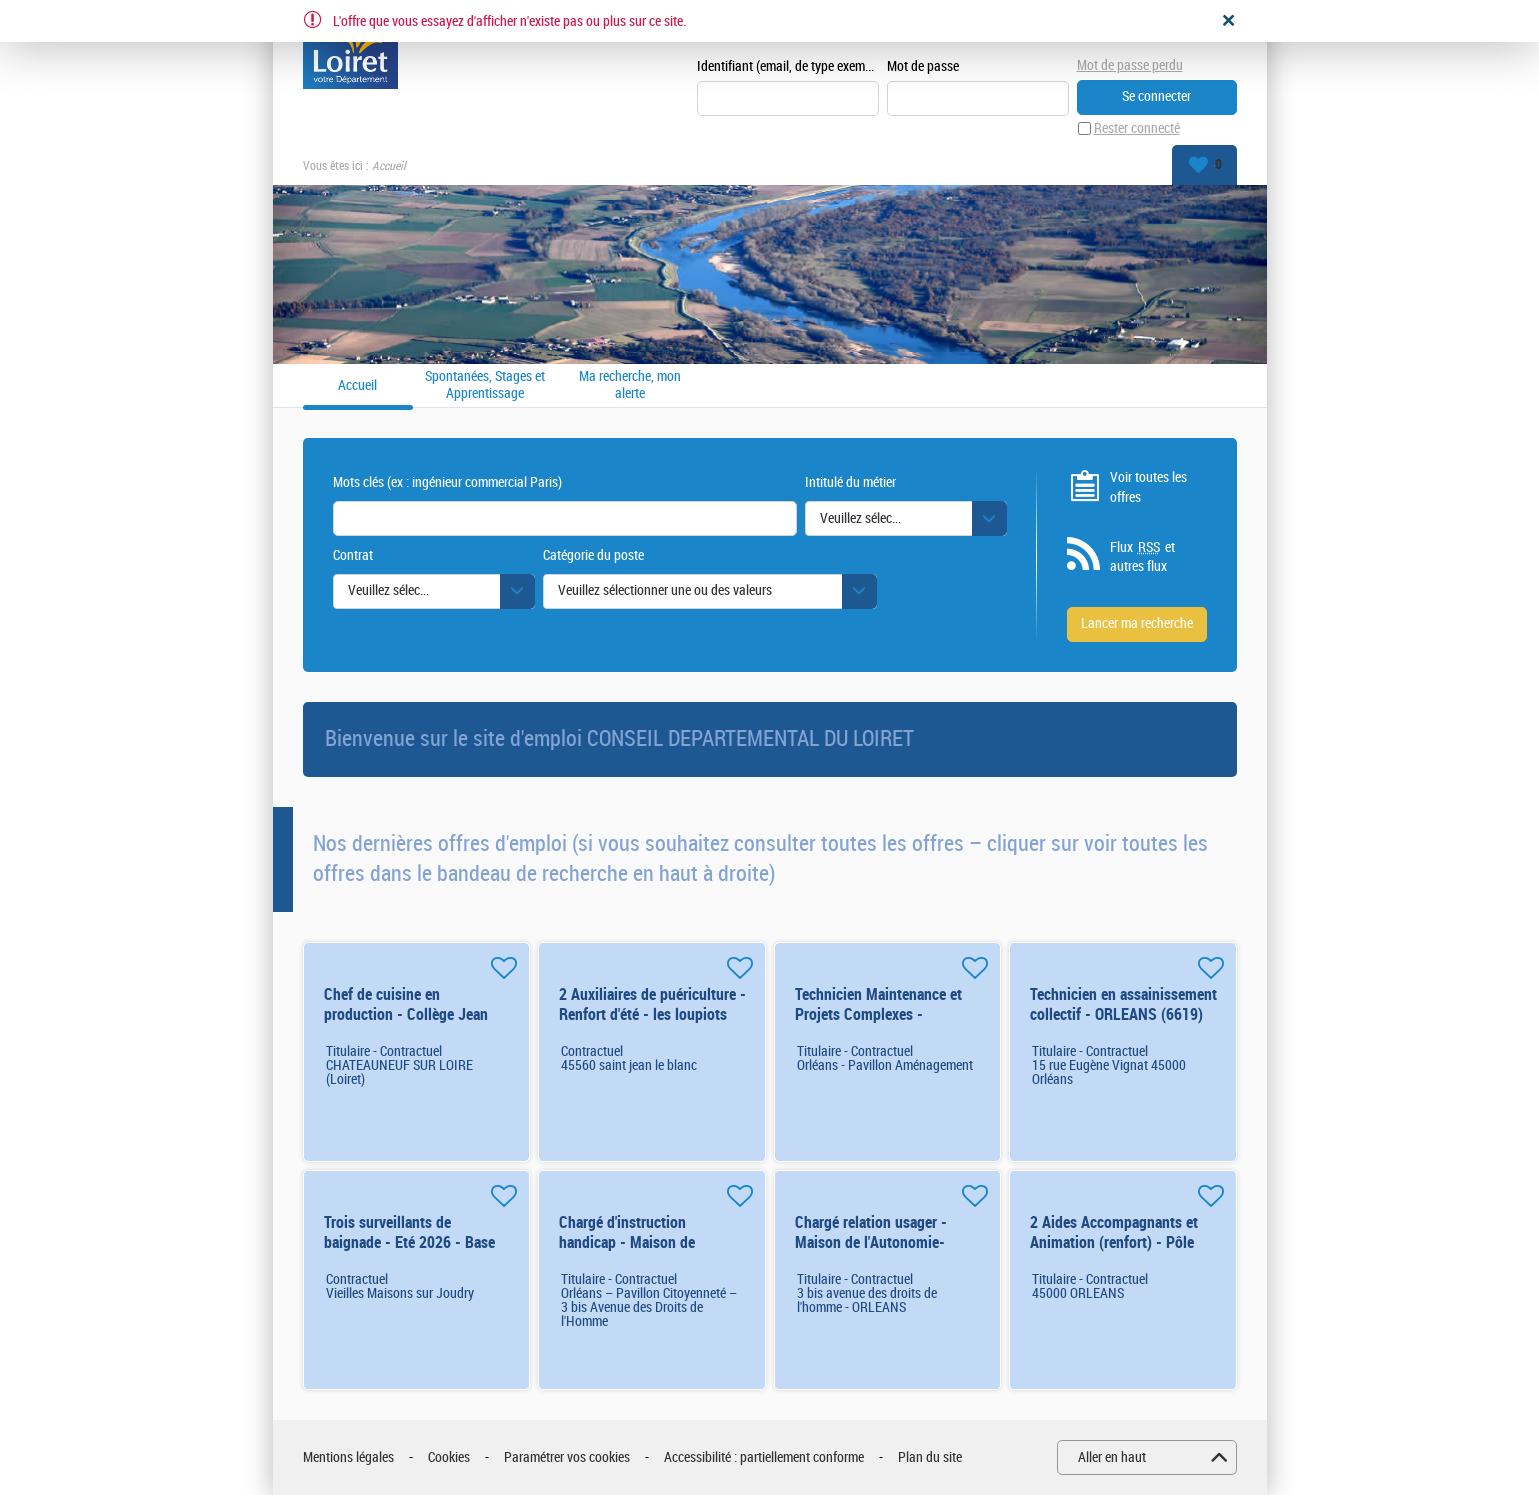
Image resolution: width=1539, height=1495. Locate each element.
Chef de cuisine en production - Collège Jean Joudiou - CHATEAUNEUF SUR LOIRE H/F (406, 1024)
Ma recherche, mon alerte (630, 385)
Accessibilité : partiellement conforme (764, 1457)
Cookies (449, 1457)
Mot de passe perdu (1130, 65)
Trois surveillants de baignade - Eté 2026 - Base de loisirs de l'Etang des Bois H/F (414, 1252)
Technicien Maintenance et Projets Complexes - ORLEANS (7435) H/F (878, 1014)
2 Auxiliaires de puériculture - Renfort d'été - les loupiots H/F (652, 1014)
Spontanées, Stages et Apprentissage (485, 385)
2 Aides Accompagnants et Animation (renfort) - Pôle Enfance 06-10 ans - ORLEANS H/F (1114, 1252)
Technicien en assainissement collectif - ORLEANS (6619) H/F (1123, 1014)
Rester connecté (1137, 128)
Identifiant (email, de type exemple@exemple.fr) (788, 66)
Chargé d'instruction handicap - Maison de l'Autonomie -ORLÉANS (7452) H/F (632, 1252)
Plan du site (930, 1457)
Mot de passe (923, 66)
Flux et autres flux (1142, 557)
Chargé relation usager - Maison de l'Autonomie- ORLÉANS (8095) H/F (871, 1242)
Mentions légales (348, 1457)
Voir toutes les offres (1148, 487)
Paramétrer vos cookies (567, 1457)
